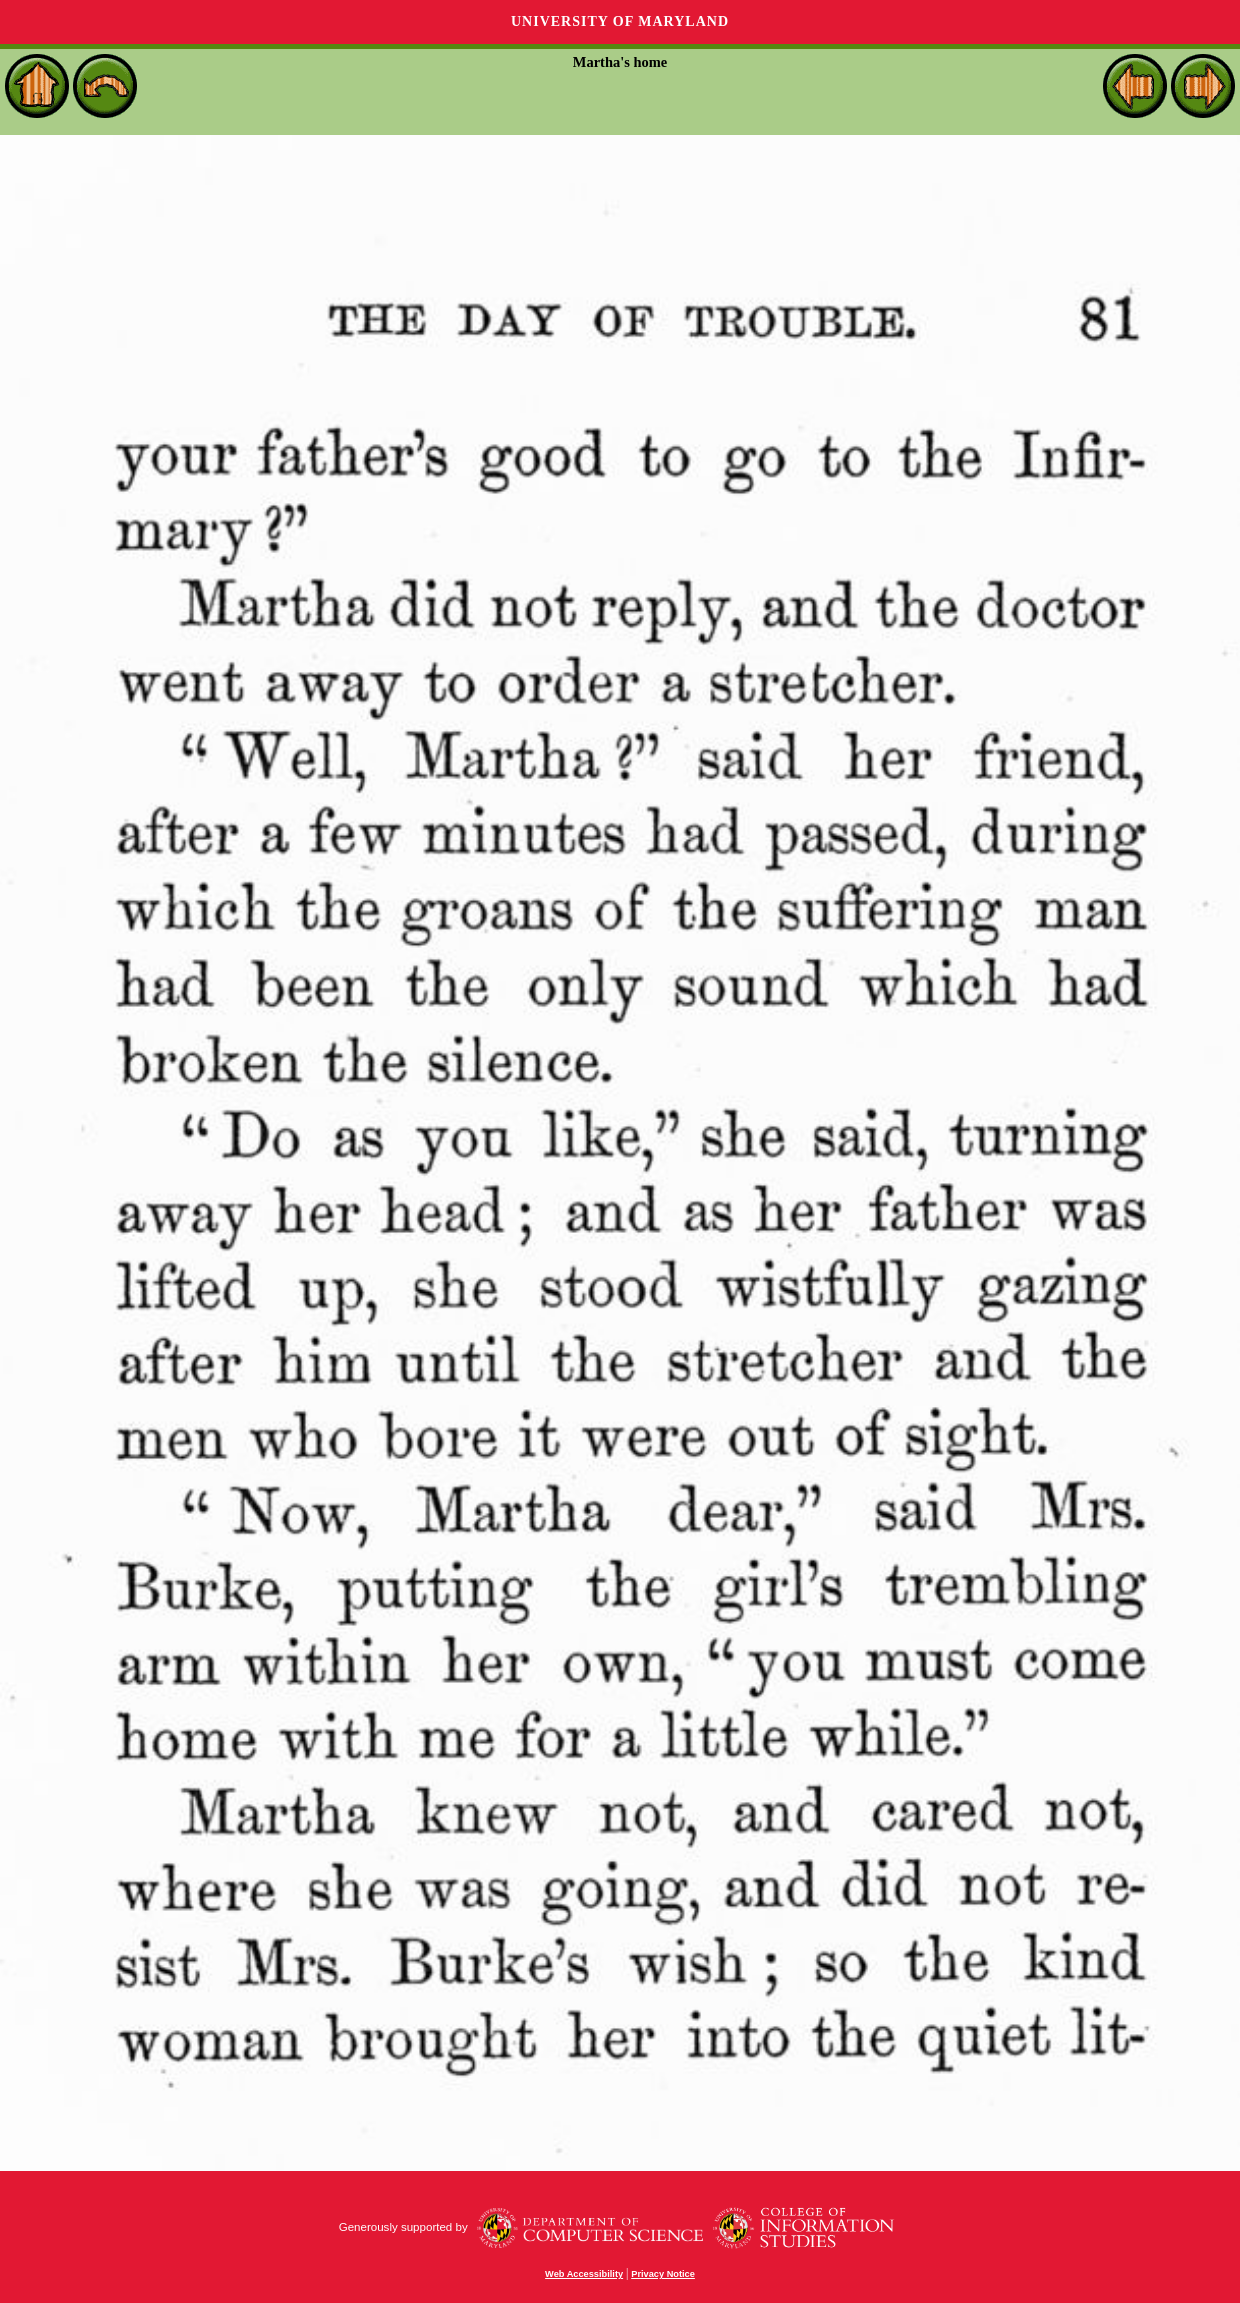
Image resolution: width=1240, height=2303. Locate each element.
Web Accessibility (584, 2274)
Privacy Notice (663, 2274)
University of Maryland (620, 21)
